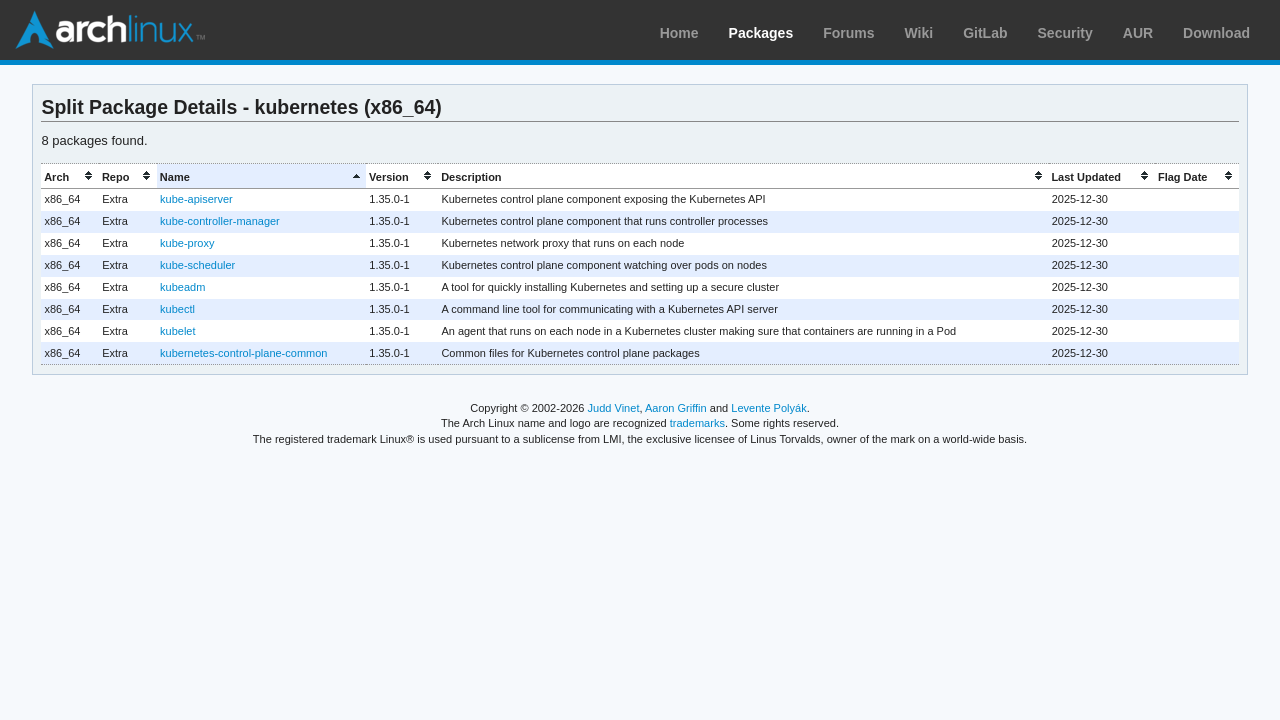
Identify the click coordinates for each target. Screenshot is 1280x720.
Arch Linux (110, 30)
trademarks (697, 423)
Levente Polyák (768, 408)
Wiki (919, 33)
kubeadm (182, 287)
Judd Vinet (614, 408)
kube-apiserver (196, 199)
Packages (761, 33)
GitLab (985, 33)
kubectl (177, 309)
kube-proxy (187, 243)
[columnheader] (70, 176)
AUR (1138, 33)
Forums (848, 33)
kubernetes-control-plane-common (243, 353)
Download (1216, 33)
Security (1065, 33)
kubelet (177, 331)
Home (679, 33)
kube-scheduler (197, 265)
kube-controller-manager (220, 221)
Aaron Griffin (676, 408)
